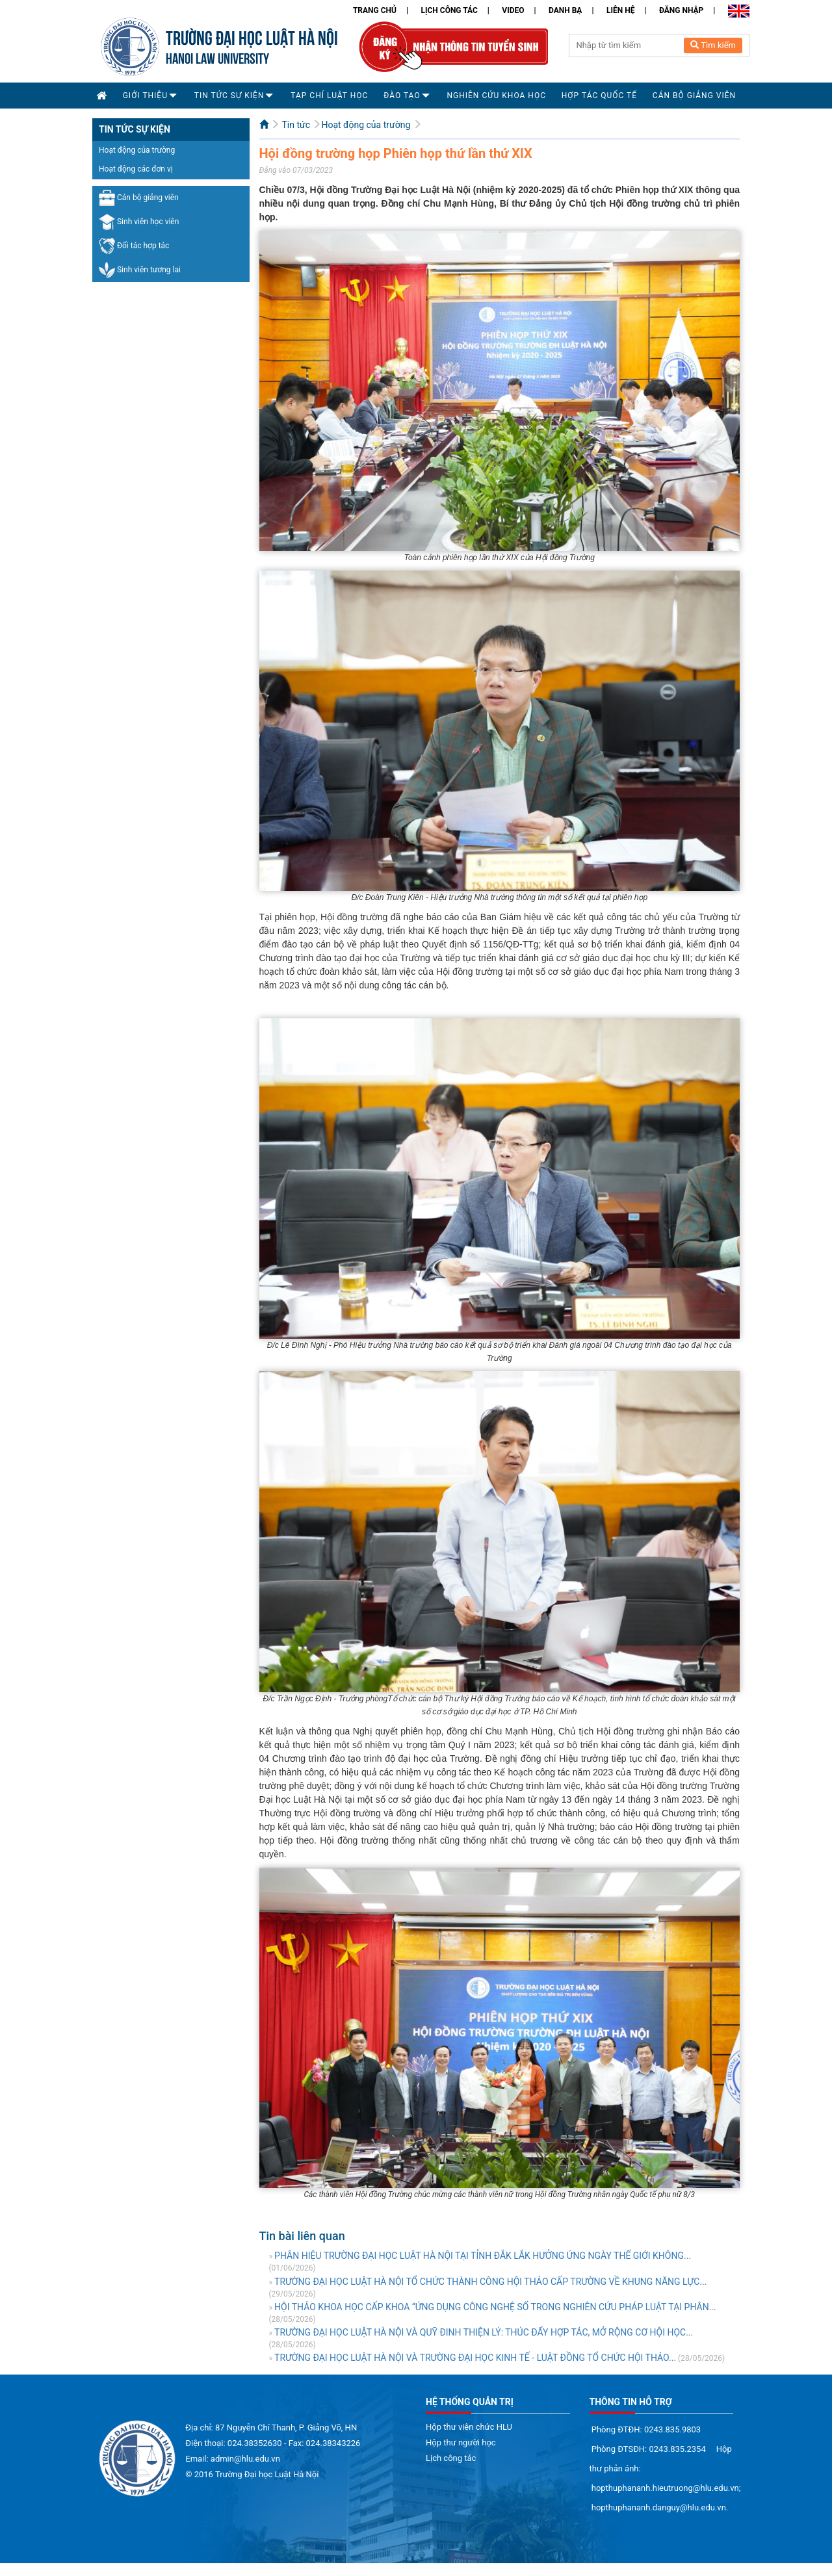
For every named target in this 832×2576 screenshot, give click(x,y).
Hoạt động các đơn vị (136, 169)
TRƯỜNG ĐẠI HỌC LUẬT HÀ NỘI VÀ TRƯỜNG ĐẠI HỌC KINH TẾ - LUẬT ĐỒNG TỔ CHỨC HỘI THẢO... (475, 2357)
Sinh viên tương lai (140, 270)
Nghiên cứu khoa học (496, 95)
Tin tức (295, 125)
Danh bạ (565, 10)
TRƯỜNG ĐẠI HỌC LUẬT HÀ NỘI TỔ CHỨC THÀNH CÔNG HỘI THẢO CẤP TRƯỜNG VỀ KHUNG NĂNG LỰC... (490, 2281)
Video (513, 10)
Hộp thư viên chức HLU (469, 2427)
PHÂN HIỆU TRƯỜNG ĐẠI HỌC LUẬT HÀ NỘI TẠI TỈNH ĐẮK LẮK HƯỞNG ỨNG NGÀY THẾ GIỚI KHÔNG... (482, 2255)
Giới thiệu (145, 95)
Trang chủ (374, 10)
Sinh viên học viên (139, 222)
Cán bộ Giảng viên (694, 95)
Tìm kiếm (713, 45)
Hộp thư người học (461, 2442)
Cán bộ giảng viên (139, 198)
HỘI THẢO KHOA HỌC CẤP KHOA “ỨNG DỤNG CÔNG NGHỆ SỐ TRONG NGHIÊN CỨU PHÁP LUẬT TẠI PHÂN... (495, 2307)
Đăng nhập (681, 10)
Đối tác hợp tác (134, 246)
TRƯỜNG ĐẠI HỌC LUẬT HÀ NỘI (252, 36)
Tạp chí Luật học (329, 95)
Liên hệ (620, 10)
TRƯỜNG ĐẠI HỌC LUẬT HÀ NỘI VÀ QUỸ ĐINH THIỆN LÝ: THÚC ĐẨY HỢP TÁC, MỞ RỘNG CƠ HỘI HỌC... (483, 2332)
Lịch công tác (449, 10)
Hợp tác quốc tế (599, 95)
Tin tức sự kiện (229, 95)
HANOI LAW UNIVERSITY (217, 56)
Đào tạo (402, 95)
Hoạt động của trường (137, 150)
